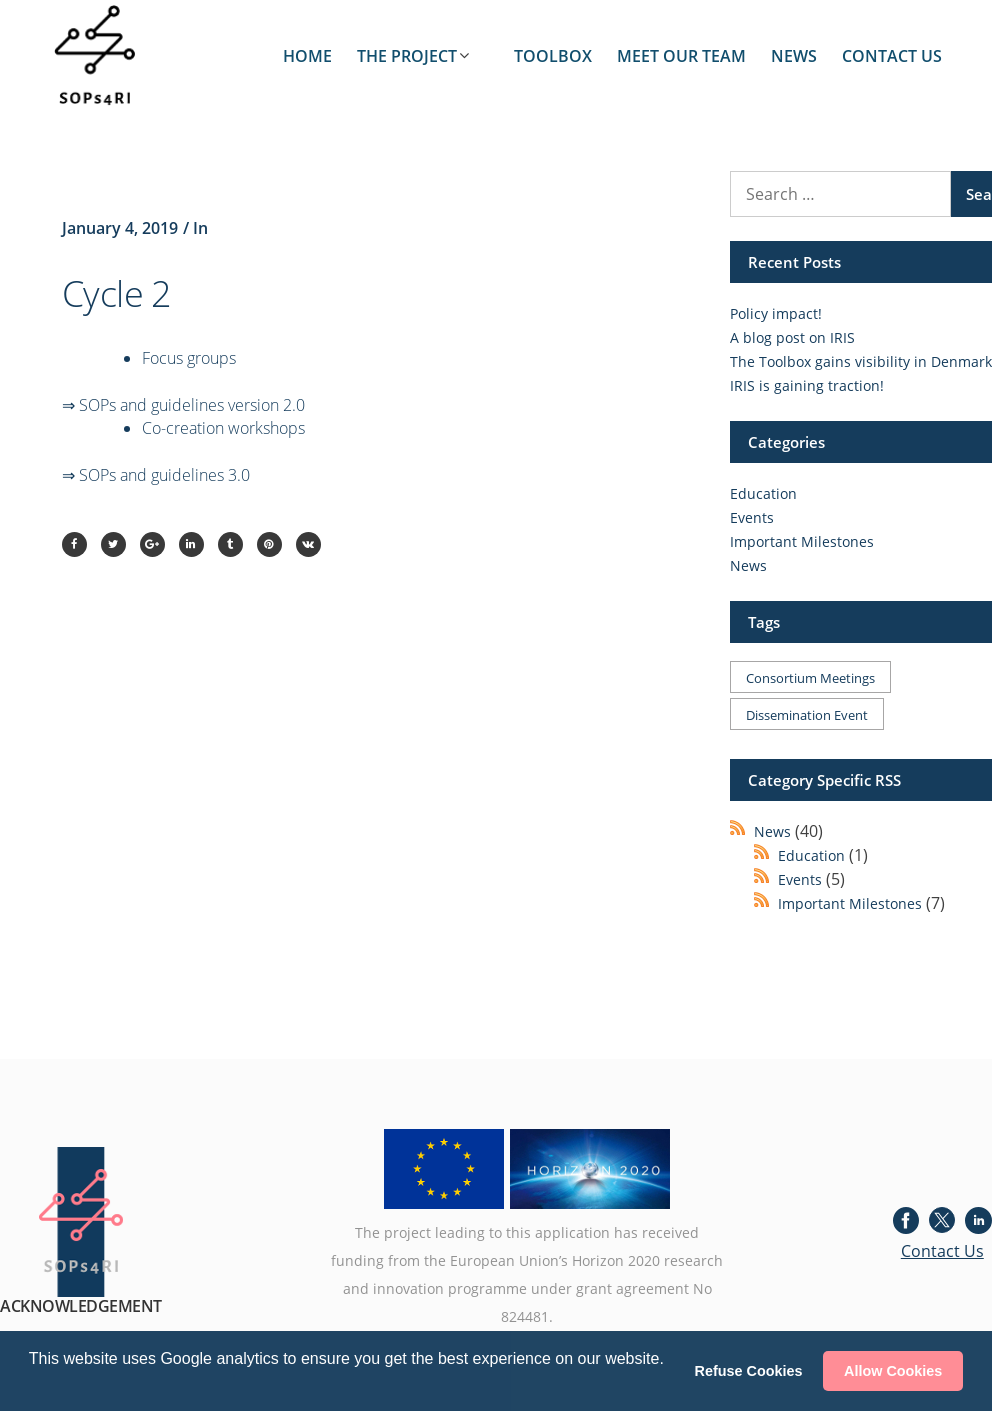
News (748, 565)
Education (763, 493)
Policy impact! (776, 313)
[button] (32, 1385)
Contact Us (942, 1251)
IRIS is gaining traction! (807, 385)
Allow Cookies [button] (893, 1371)
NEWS (794, 56)
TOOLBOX (553, 56)
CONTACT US (892, 56)
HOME (307, 56)
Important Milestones (802, 541)
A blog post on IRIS (792, 337)
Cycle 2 (117, 293)
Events (752, 517)
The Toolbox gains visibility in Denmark (861, 361)
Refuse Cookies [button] (749, 1371)
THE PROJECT (407, 56)
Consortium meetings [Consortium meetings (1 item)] (810, 678)
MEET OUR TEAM (681, 56)
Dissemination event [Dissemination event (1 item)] (807, 715)
